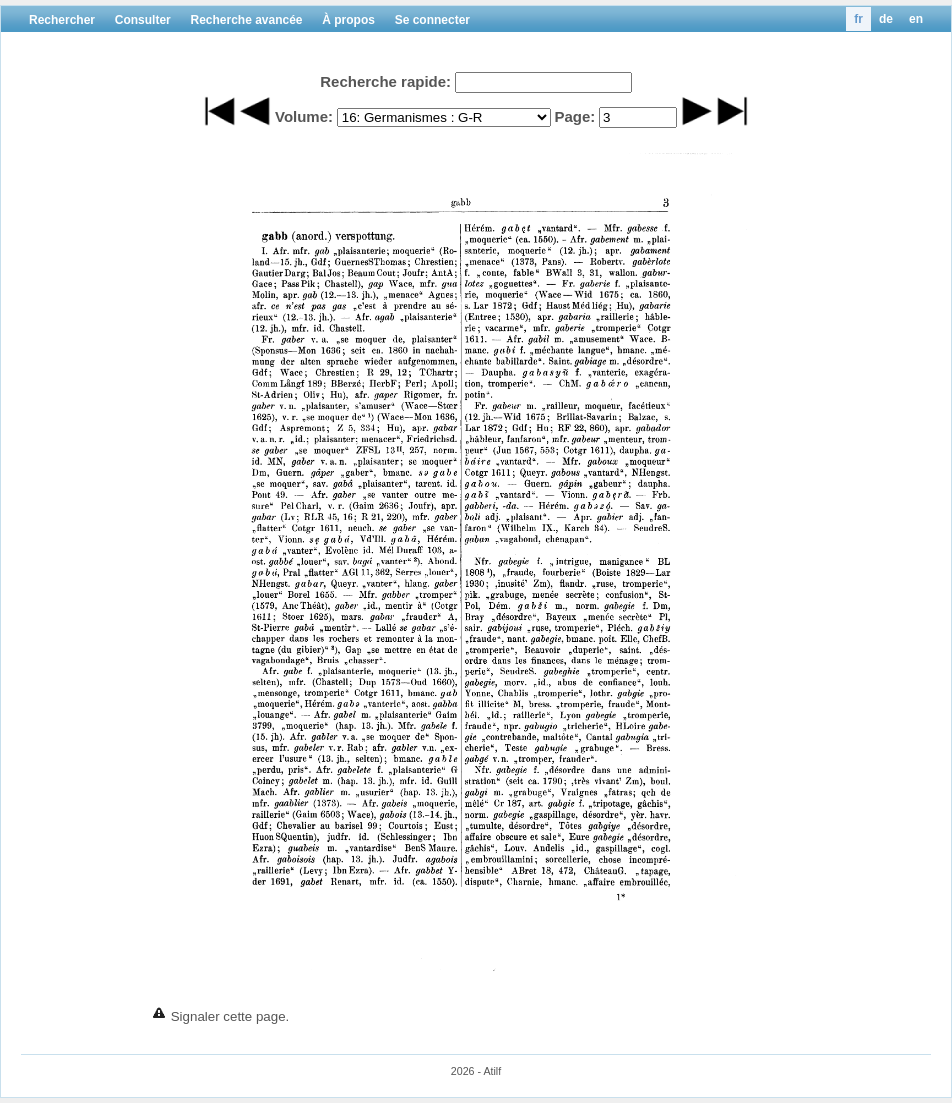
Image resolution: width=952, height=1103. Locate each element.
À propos (348, 20)
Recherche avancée (246, 20)
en (916, 19)
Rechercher (62, 20)
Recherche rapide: (385, 81)
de (886, 19)
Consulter (143, 20)
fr (858, 19)
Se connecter (432, 20)
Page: (574, 116)
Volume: (304, 116)
